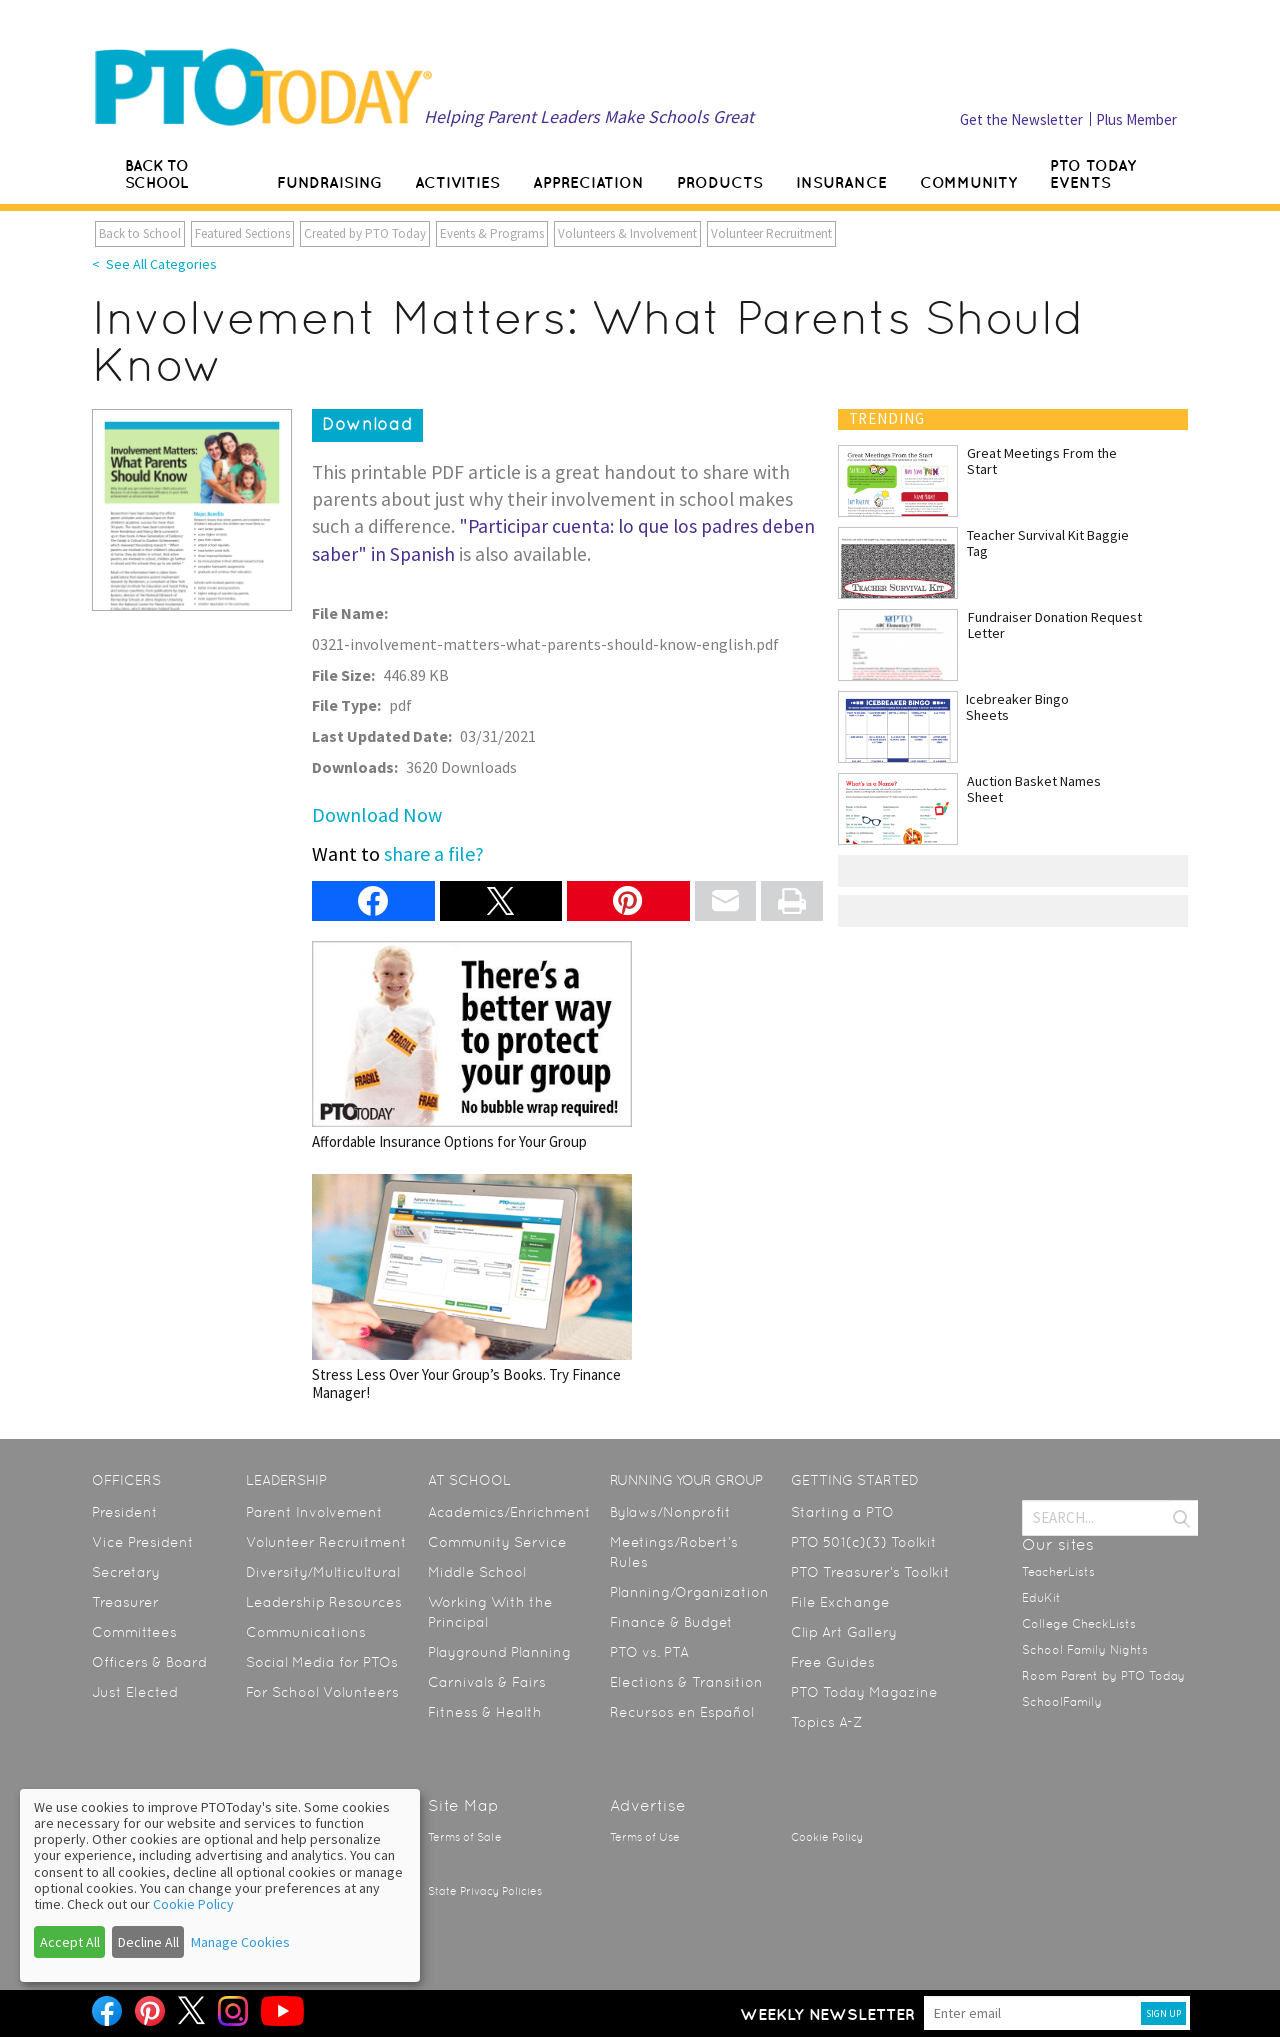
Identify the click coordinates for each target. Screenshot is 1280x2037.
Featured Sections (242, 233)
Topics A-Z (826, 1722)
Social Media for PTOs (322, 1662)
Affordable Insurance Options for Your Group (472, 1045)
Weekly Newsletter (827, 2014)
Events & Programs (492, 233)
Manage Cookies (240, 1942)
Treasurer (125, 1602)
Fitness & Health (485, 1712)
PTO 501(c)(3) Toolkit (864, 1542)
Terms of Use (645, 1837)
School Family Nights (1085, 1650)
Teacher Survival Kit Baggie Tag (1048, 543)
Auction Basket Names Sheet (1034, 789)
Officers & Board (149, 1662)
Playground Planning (499, 1652)
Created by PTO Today (365, 233)
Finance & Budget (671, 1622)
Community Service (497, 1542)
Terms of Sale (465, 1837)
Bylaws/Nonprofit (670, 1512)
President (125, 1512)
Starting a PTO (842, 1512)
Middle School (477, 1572)
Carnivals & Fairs (487, 1682)
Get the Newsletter (1021, 119)
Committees (134, 1632)
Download (367, 424)
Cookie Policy (827, 1837)
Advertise (648, 1805)
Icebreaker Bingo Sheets (1017, 707)
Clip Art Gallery (844, 1632)
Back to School (140, 233)
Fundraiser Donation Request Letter (1055, 625)
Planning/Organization (689, 1592)
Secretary (126, 1572)
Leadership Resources (324, 1602)
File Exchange (840, 1602)
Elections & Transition (686, 1682)
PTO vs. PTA (649, 1652)
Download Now (377, 814)
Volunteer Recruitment (771, 233)
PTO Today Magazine (864, 1692)
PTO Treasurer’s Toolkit (870, 1572)
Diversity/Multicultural (323, 1572)
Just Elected (135, 1692)
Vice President (143, 1542)
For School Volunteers (322, 1692)
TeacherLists (1058, 1572)
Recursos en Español (682, 1712)
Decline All (148, 1942)
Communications (306, 1632)
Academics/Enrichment (509, 1512)
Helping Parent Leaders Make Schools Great (589, 116)
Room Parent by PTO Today (1103, 1676)
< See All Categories (154, 264)
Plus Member (1136, 119)
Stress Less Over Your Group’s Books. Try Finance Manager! (472, 1287)
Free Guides (833, 1662)
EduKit (1041, 1598)
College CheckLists (1079, 1624)
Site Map (463, 1805)
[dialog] (220, 1885)
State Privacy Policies (485, 1891)
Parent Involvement (314, 1512)
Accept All (70, 1942)
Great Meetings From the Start (1042, 461)
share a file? (434, 853)
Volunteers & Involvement (627, 233)
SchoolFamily (1062, 1702)
